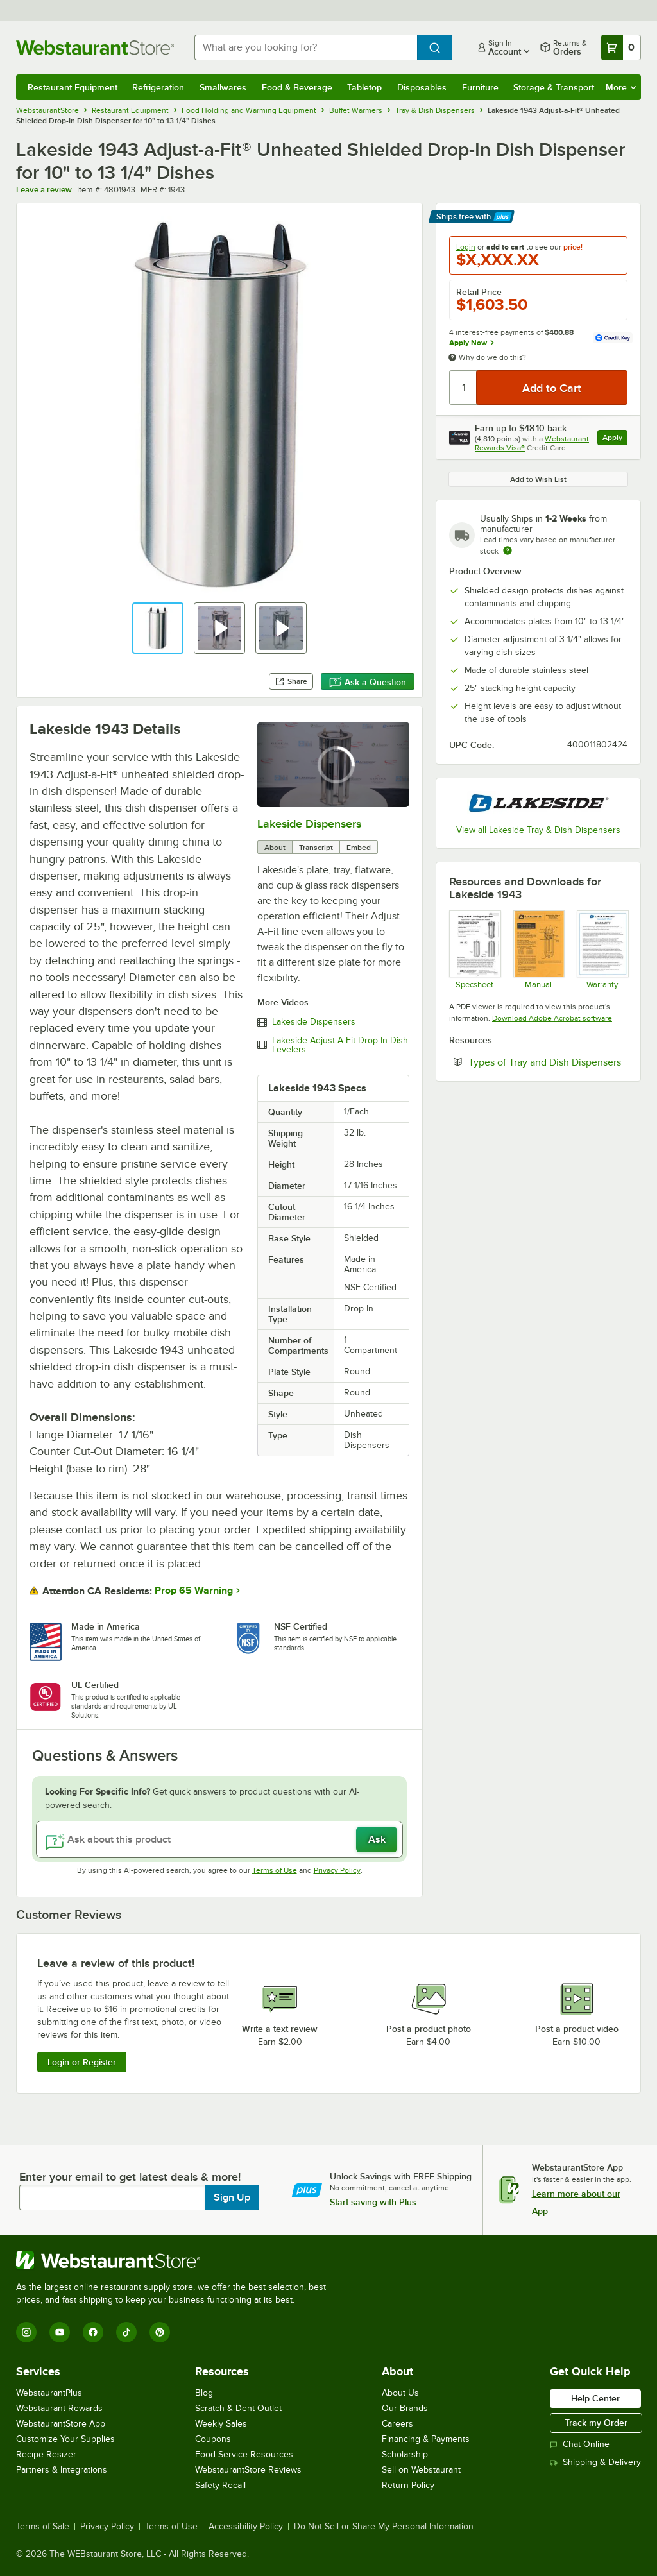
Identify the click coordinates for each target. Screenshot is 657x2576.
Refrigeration (158, 87)
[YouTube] (59, 2332)
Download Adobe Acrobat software (552, 1018)
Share (291, 681)
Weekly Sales (221, 2423)
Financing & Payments (426, 2439)
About (275, 847)
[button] (157, 628)
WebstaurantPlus (49, 2393)
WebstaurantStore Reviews (248, 2470)
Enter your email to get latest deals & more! (130, 2177)
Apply (614, 439)
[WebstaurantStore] (176, 2260)
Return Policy (408, 2485)
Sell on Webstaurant (421, 2470)
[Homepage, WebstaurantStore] (95, 47)
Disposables (422, 87)
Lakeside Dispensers (309, 823)
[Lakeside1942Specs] (474, 949)
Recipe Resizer (46, 2454)
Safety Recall (220, 2485)
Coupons (213, 2439)
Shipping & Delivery (595, 2462)
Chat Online (580, 2444)
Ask (377, 1839)
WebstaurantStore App (60, 2423)
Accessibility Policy (246, 2526)
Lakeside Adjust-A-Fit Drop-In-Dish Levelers (340, 1045)
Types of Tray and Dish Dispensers (547, 1062)
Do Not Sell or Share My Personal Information (384, 2526)
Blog (204, 2393)
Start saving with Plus (373, 2202)
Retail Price (479, 292)
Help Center (595, 2398)
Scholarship (405, 2454)
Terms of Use (274, 1870)
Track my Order (596, 2423)
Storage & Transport (553, 87)
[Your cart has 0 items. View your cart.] (621, 47)
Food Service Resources (244, 2454)
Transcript (316, 847)
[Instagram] (26, 2332)
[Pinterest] (159, 2332)
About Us (400, 2393)
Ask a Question (367, 682)
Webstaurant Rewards (59, 2408)
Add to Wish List (538, 479)
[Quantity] (463, 387)
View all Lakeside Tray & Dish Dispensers (538, 830)
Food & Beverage (297, 87)
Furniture (480, 87)
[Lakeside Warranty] (602, 949)
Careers (397, 2423)
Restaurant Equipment (72, 87)
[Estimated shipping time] (507, 550)
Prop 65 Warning (194, 1590)
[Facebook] (93, 2332)
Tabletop (364, 87)
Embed (358, 847)
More (621, 87)
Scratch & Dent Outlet (238, 2408)
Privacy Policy (337, 1870)
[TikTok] (126, 2332)
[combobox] (305, 47)
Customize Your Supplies (65, 2439)
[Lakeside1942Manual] (538, 949)
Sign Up (232, 2197)
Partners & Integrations (61, 2470)
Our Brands (405, 2408)
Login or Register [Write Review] (81, 2062)
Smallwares (223, 87)
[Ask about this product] (219, 1839)
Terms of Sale (42, 2526)
